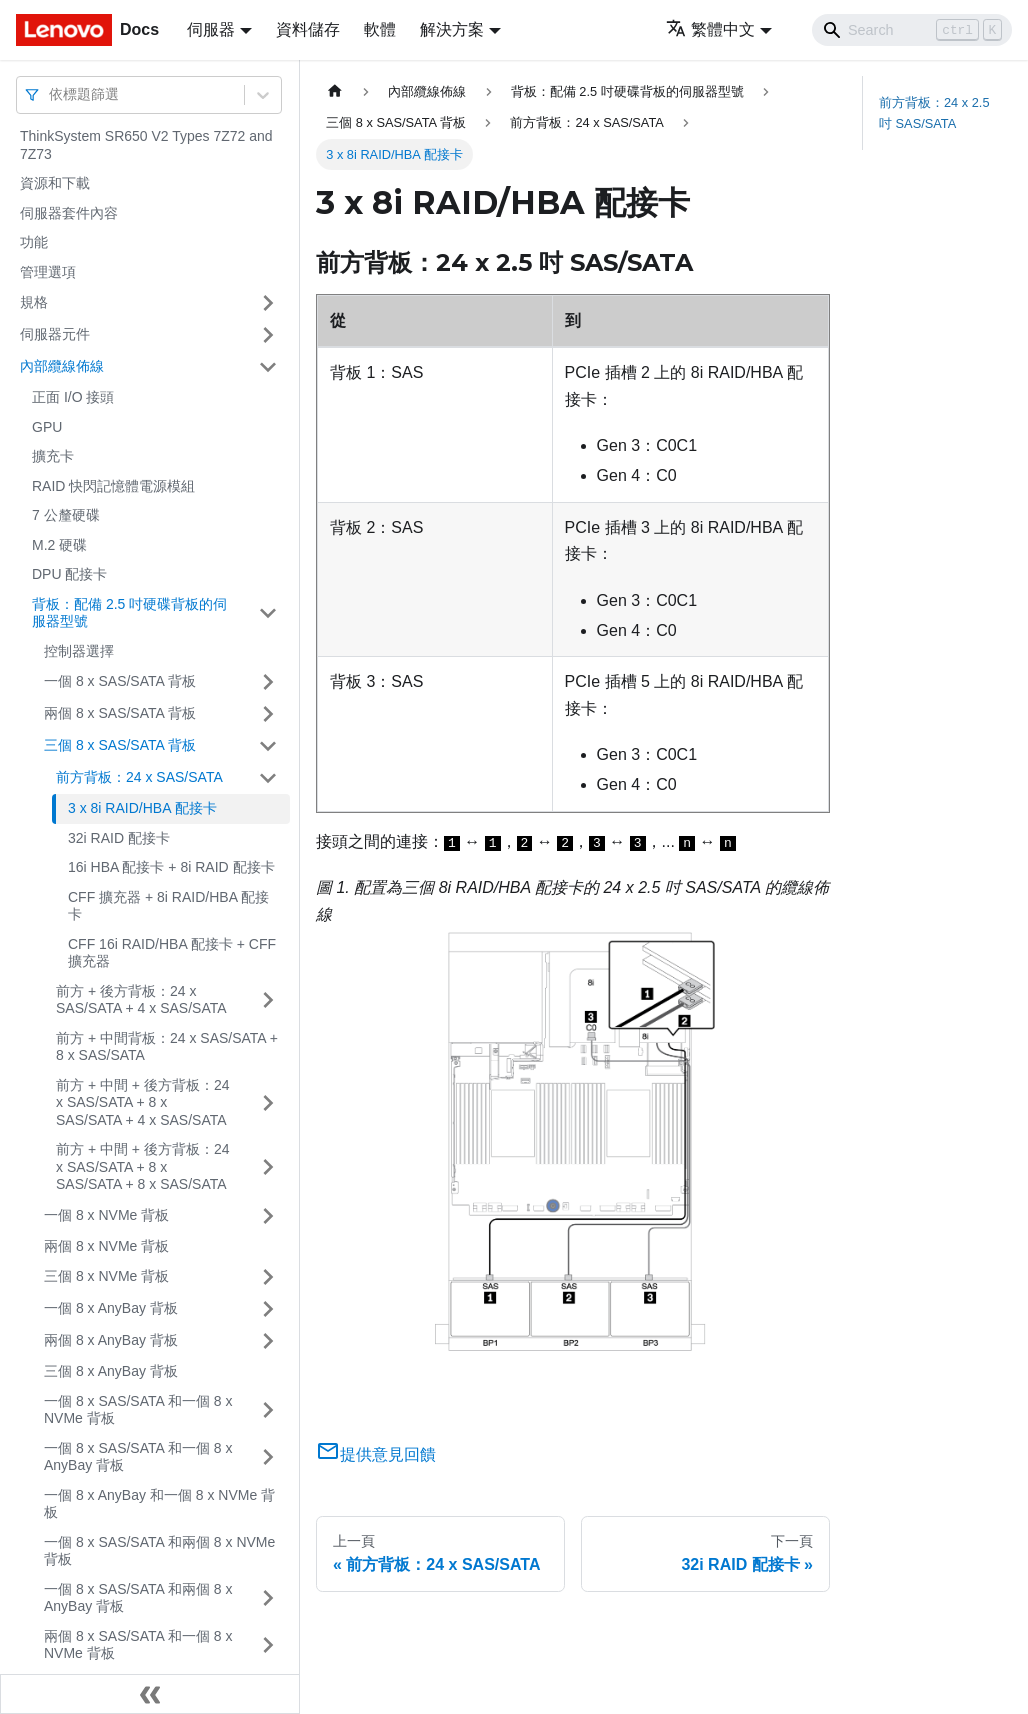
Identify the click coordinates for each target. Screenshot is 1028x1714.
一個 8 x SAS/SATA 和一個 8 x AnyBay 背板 (138, 1457)
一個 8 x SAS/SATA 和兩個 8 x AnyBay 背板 (138, 1598)
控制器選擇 (79, 651)
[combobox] (51, 94)
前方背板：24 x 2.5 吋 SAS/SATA (934, 113)
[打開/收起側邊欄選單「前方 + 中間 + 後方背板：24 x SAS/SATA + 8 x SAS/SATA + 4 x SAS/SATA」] (268, 1103)
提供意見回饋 (376, 1454)
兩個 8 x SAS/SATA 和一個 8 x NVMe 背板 (138, 1645)
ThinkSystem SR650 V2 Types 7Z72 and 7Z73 (146, 145)
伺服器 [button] (211, 29)
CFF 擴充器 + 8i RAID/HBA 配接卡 (168, 906)
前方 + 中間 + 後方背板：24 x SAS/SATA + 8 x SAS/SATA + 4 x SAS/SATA (142, 1102)
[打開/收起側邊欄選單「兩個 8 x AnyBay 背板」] (268, 1341)
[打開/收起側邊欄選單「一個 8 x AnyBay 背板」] (268, 1309)
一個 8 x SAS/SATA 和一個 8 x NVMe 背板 (138, 1410)
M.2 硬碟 (59, 545)
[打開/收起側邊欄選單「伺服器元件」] (268, 335)
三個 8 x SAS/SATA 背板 (120, 745)
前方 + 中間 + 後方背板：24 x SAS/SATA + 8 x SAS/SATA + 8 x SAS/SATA (142, 1166)
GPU (47, 427)
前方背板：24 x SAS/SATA (139, 777)
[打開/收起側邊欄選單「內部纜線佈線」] (268, 367)
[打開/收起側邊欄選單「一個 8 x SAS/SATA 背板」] (268, 682)
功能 (34, 242)
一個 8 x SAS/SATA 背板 (120, 681)
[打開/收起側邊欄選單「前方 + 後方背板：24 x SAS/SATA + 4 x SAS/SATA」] (268, 1000)
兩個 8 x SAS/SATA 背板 (120, 713)
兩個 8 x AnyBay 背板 (111, 1340)
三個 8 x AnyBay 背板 (111, 1371)
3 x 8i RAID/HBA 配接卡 (142, 808)
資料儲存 (308, 29)
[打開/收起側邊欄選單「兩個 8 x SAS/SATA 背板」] (268, 714)
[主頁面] (335, 91)
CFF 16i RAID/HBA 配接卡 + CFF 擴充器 (172, 953)
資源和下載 (55, 183)
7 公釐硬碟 (66, 515)
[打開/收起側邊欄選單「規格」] (268, 303)
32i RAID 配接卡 (119, 838)
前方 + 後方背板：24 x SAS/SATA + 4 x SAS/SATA (141, 1000)
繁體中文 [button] (710, 29)
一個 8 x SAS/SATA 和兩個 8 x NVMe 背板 (159, 1551)
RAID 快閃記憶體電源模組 (113, 486)
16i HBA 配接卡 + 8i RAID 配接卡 (171, 867)
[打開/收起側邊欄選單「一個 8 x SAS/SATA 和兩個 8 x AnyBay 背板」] (268, 1598)
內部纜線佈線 (62, 366)
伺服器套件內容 (69, 213)
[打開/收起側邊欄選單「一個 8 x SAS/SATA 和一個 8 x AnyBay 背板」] (268, 1457)
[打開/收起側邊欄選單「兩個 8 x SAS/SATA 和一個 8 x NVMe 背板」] (268, 1645)
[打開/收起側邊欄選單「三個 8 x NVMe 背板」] (268, 1277)
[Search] (912, 30)
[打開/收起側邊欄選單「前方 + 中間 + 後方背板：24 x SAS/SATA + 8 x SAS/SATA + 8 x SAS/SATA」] (268, 1167)
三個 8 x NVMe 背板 (106, 1276)
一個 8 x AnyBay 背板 (111, 1308)
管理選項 (48, 272)
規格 (34, 302)
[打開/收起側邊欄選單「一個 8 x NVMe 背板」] (268, 1216)
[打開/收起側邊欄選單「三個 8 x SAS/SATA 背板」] (268, 746)
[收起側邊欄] (150, 1694)
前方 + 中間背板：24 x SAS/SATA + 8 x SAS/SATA (167, 1047)
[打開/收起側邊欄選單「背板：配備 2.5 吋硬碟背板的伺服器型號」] (268, 613)
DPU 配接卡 (69, 574)
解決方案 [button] (452, 29)
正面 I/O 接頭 (73, 397)
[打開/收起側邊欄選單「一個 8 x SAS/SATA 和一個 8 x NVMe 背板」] (268, 1410)
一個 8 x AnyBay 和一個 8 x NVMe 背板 (159, 1504)
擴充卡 (53, 456)
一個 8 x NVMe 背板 (106, 1215)
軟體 (380, 29)
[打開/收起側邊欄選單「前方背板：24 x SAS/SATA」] (268, 778)
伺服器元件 (55, 334)
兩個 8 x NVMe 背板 (106, 1246)
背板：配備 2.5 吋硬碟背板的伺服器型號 (129, 613)
